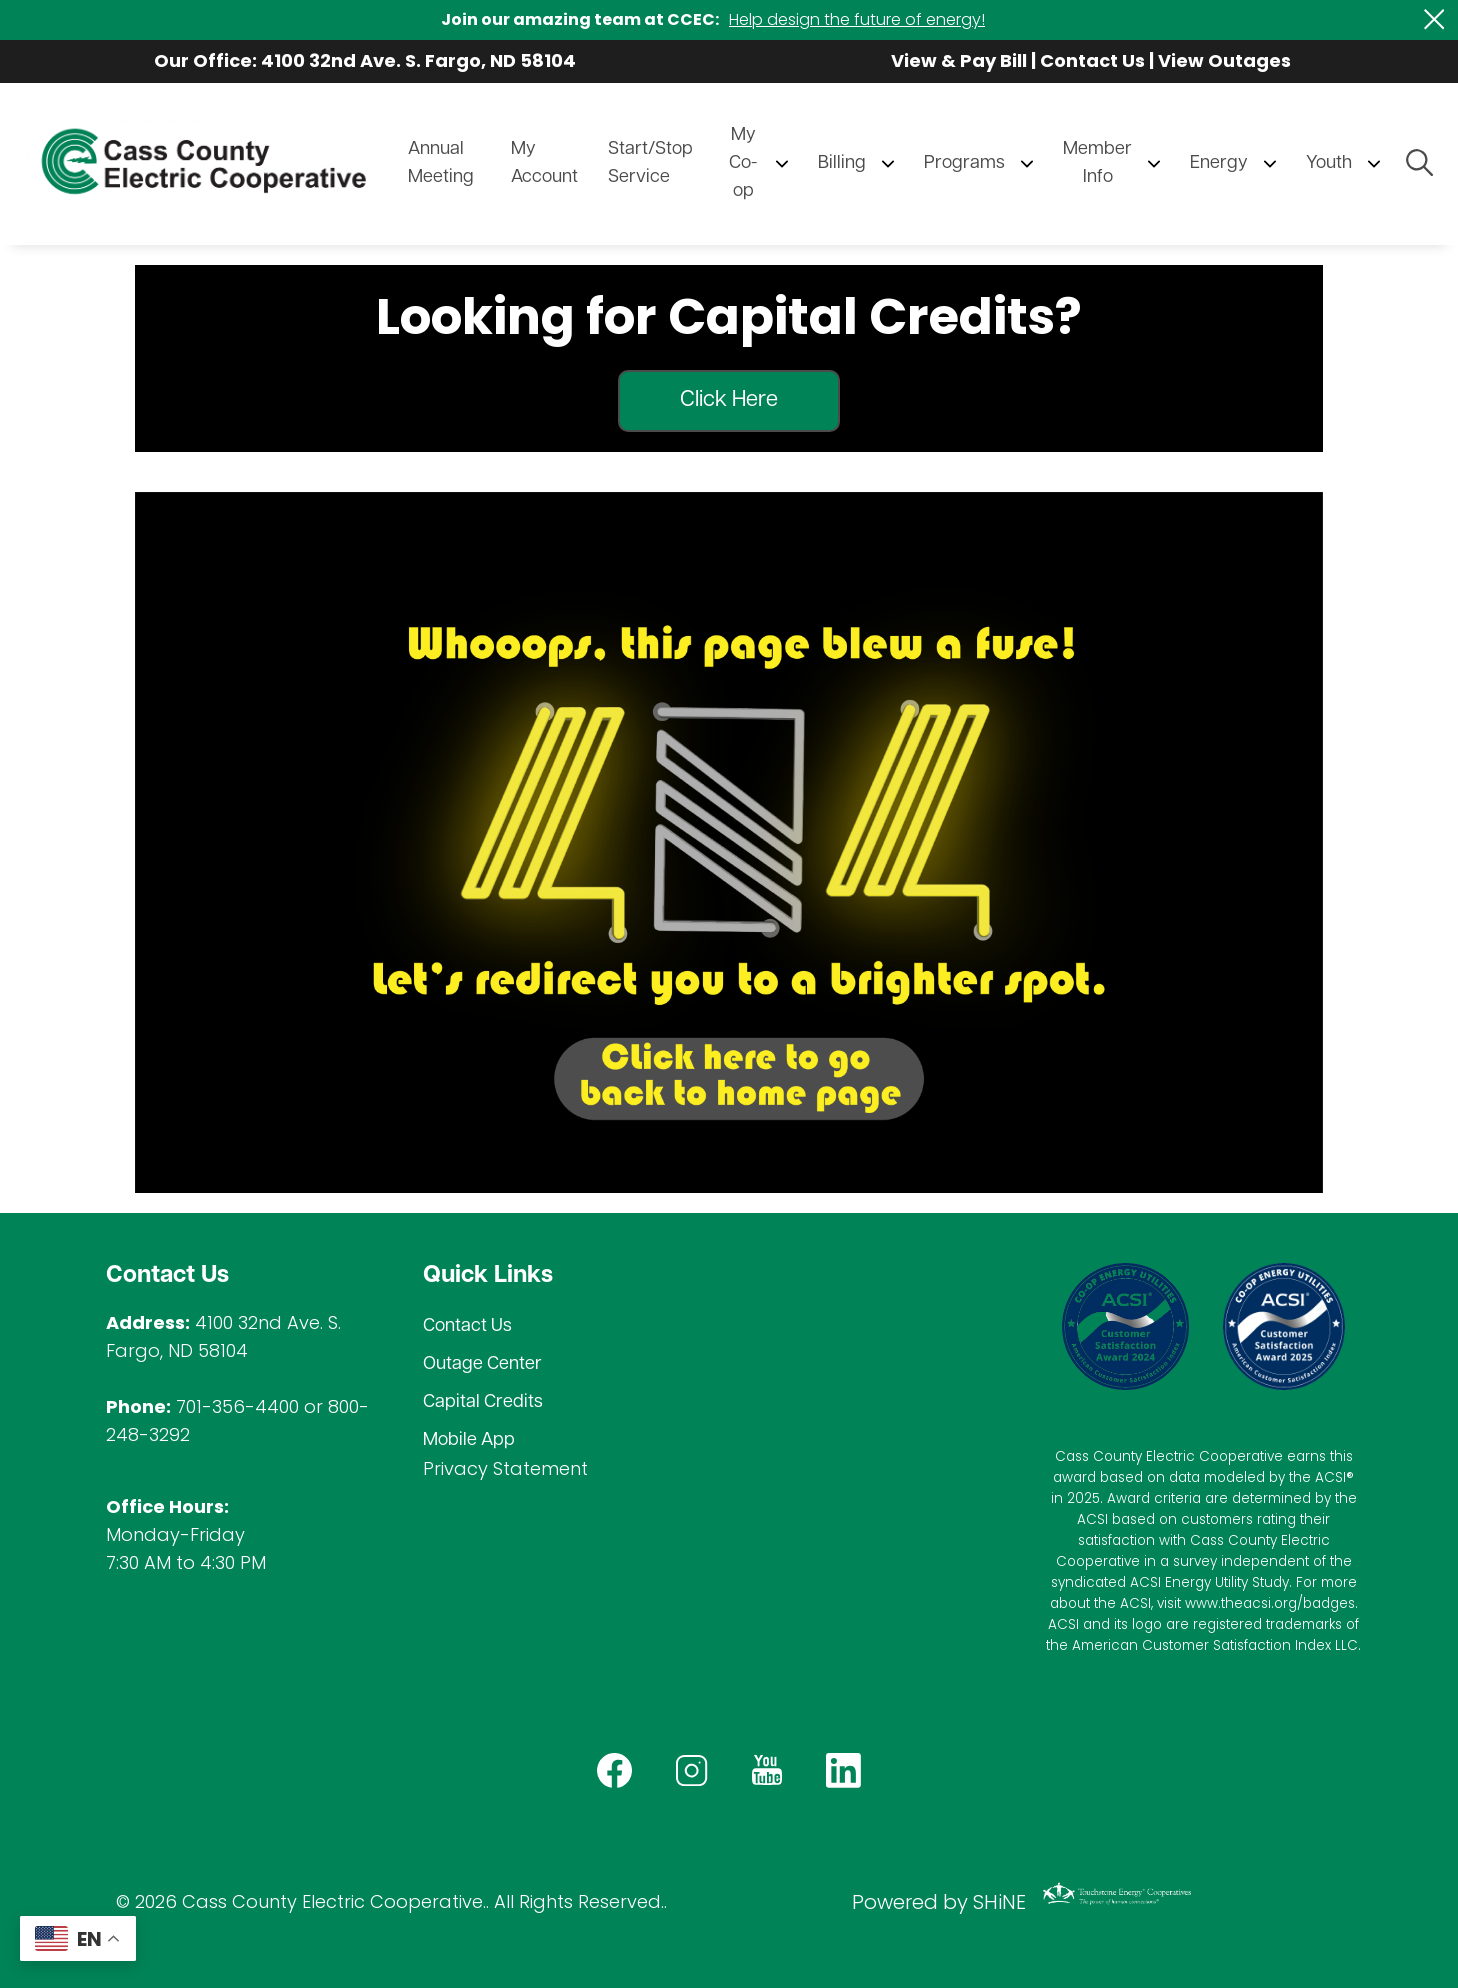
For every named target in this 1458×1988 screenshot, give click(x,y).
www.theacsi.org (1241, 1603)
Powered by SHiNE (939, 1902)
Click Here (729, 400)
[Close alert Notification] (1434, 19)
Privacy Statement (505, 1468)
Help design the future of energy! (857, 19)
